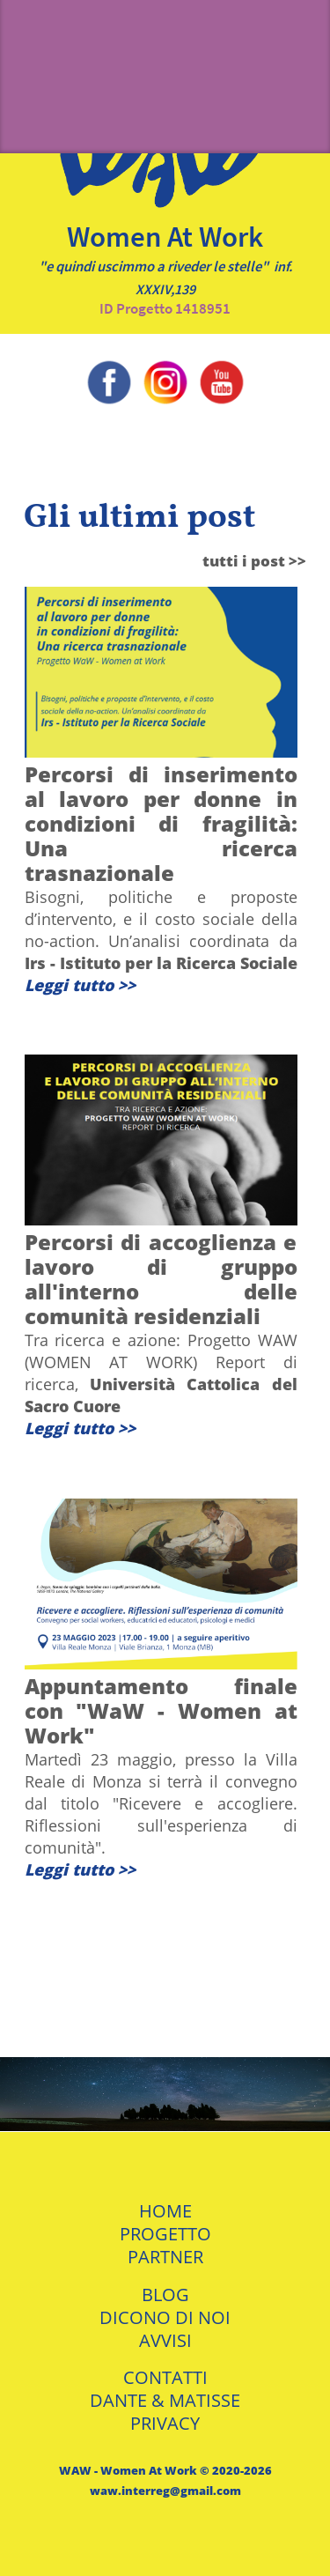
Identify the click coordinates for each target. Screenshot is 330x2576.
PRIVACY (165, 2423)
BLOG (165, 2294)
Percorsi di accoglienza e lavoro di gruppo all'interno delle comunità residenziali (161, 1278)
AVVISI (165, 2340)
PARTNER (165, 2257)
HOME (165, 2211)
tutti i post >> (254, 561)
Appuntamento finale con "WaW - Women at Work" (161, 1710)
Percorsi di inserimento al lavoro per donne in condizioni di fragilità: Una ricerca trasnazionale (161, 823)
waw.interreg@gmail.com (165, 2490)
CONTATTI (165, 2377)
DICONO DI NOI (165, 2317)
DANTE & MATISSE (165, 2400)
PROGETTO (165, 2234)
